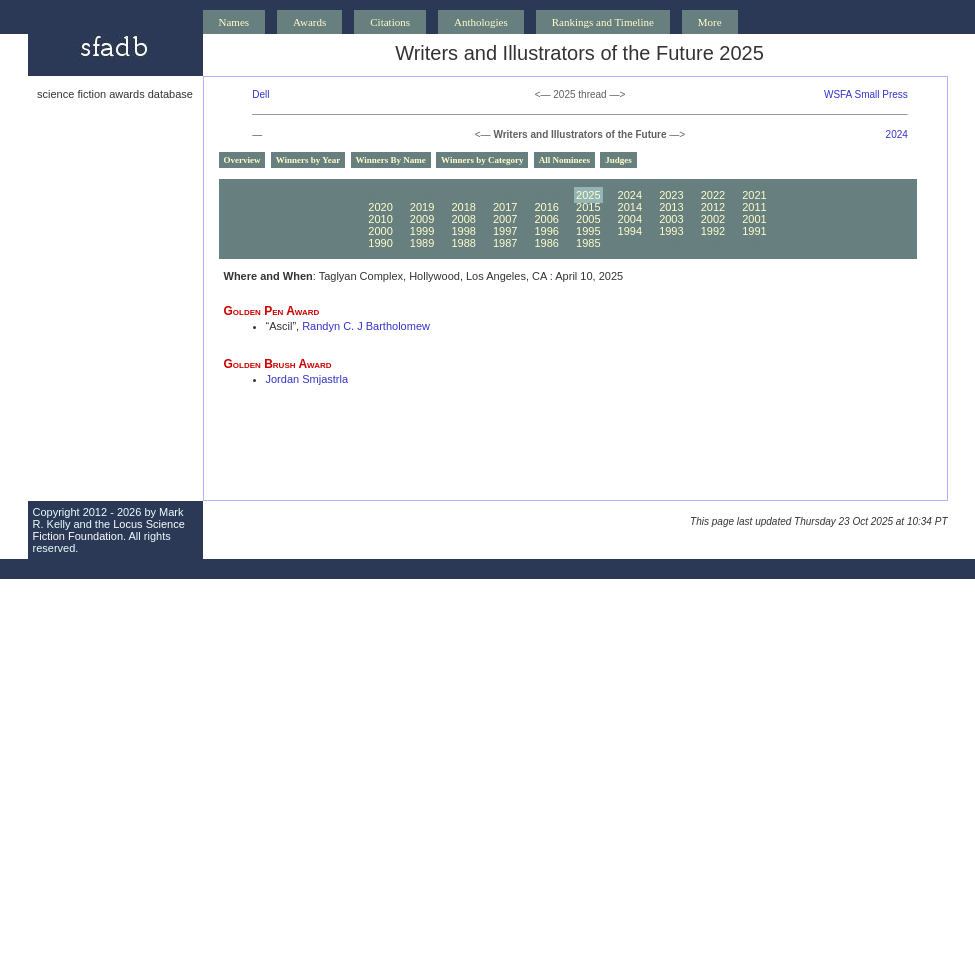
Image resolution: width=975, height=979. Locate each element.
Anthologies (481, 22)
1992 (713, 231)
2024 (897, 134)
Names (234, 22)
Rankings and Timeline (603, 22)
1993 (671, 231)
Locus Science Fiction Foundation (109, 530)
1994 (630, 231)
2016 (546, 207)
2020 (380, 207)
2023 (671, 195)
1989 (422, 243)
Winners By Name (391, 160)
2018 (463, 207)
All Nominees (564, 160)
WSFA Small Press (866, 94)
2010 (380, 219)
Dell (260, 94)
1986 (546, 243)
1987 (505, 243)
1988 (463, 243)
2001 (754, 219)
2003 (671, 219)
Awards (309, 22)
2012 (713, 207)
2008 (463, 219)
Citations (390, 22)
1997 (505, 231)
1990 (380, 243)
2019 (422, 207)
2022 (713, 195)
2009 (422, 219)
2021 (754, 195)
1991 (754, 231)
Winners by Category (482, 160)
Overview (242, 160)
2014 (630, 207)
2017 (505, 207)
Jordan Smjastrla (307, 379)
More (710, 22)
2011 (754, 207)
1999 (422, 231)
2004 (630, 219)
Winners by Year (308, 160)
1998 (463, 231)
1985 (588, 243)
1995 (588, 231)
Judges (618, 160)
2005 (588, 219)
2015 (588, 207)
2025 (588, 195)
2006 (546, 219)
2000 (380, 231)
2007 (505, 219)
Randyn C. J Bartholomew (366, 326)
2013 (671, 207)
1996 (546, 231)
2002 (713, 219)
